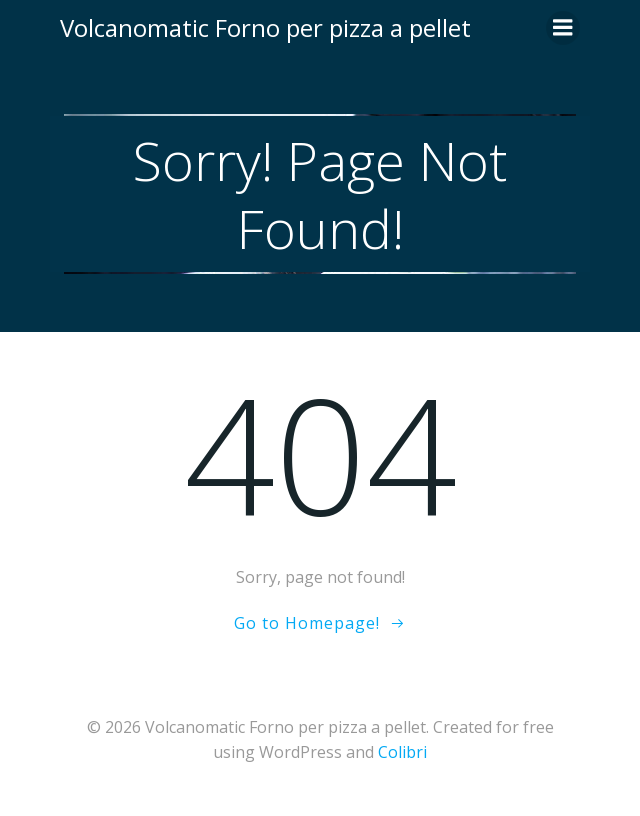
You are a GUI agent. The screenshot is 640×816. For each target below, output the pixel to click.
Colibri (402, 752)
